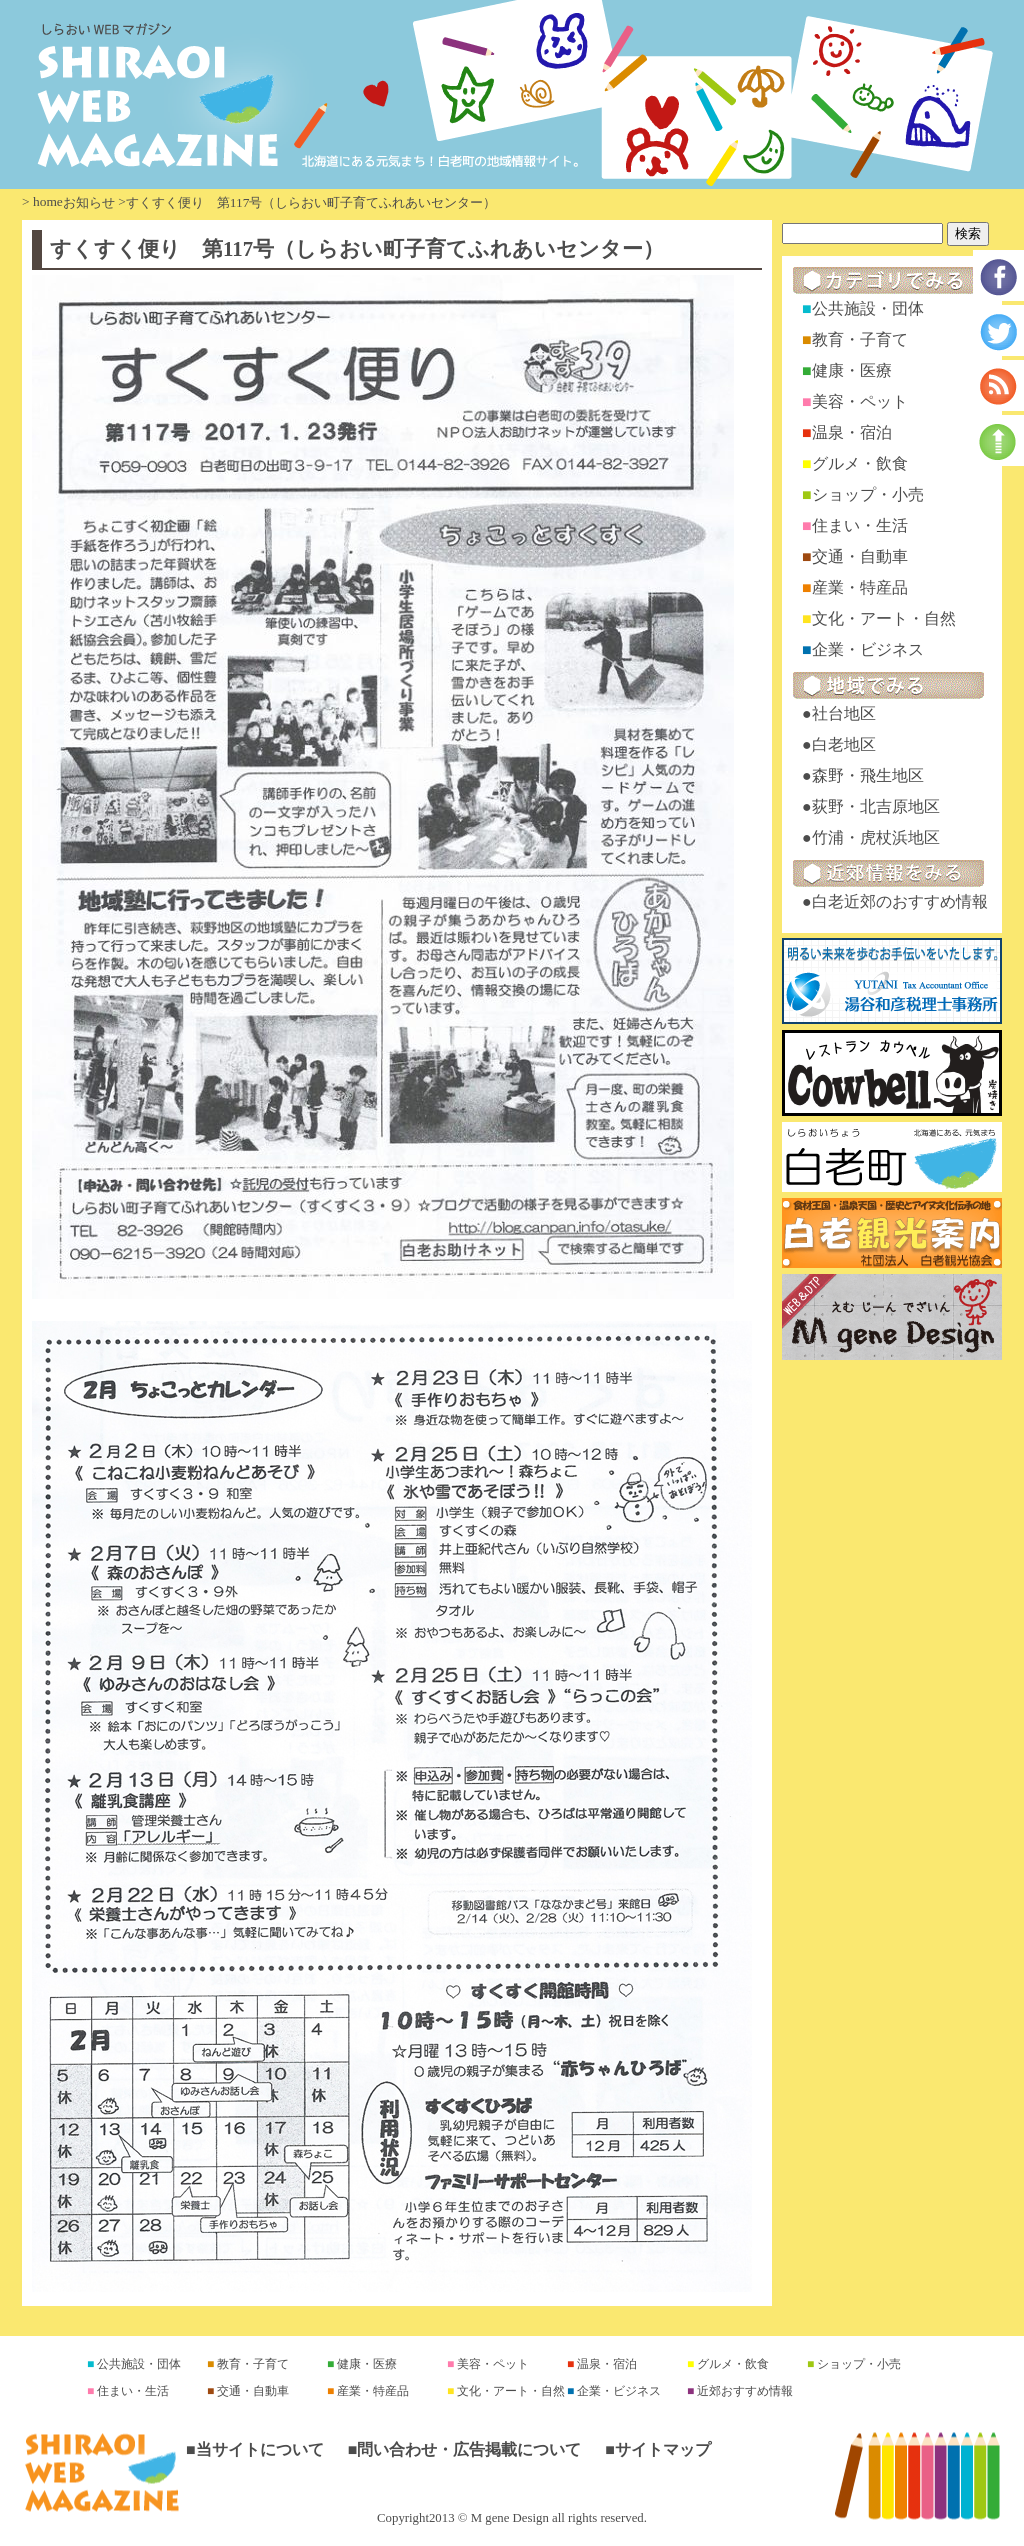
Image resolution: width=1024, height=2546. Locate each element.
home (48, 201)
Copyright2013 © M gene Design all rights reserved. (512, 2518)
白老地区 (844, 744)
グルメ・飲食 (860, 463)
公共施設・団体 (868, 308)
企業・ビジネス (868, 649)
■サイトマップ (658, 2449)
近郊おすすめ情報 (743, 2391)
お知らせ (89, 202)
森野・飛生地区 (868, 775)
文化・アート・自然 (884, 618)
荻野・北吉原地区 (876, 806)
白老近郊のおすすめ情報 (900, 901)
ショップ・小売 (868, 494)
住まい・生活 (860, 525)
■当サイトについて (255, 2449)
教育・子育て (860, 339)
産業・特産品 (860, 587)
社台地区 (844, 713)
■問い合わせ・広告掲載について (465, 2449)
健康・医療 (852, 370)
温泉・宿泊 (852, 432)
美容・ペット (860, 401)
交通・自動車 (860, 556)
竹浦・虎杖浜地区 (876, 837)
